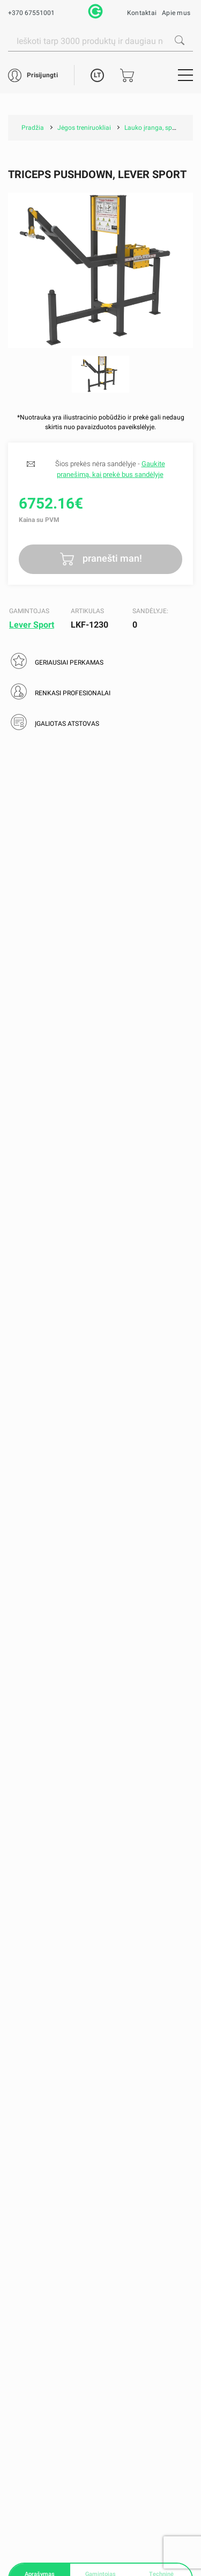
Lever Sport (31, 625)
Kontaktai (142, 13)
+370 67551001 (31, 13)
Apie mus (176, 13)
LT (97, 75)
